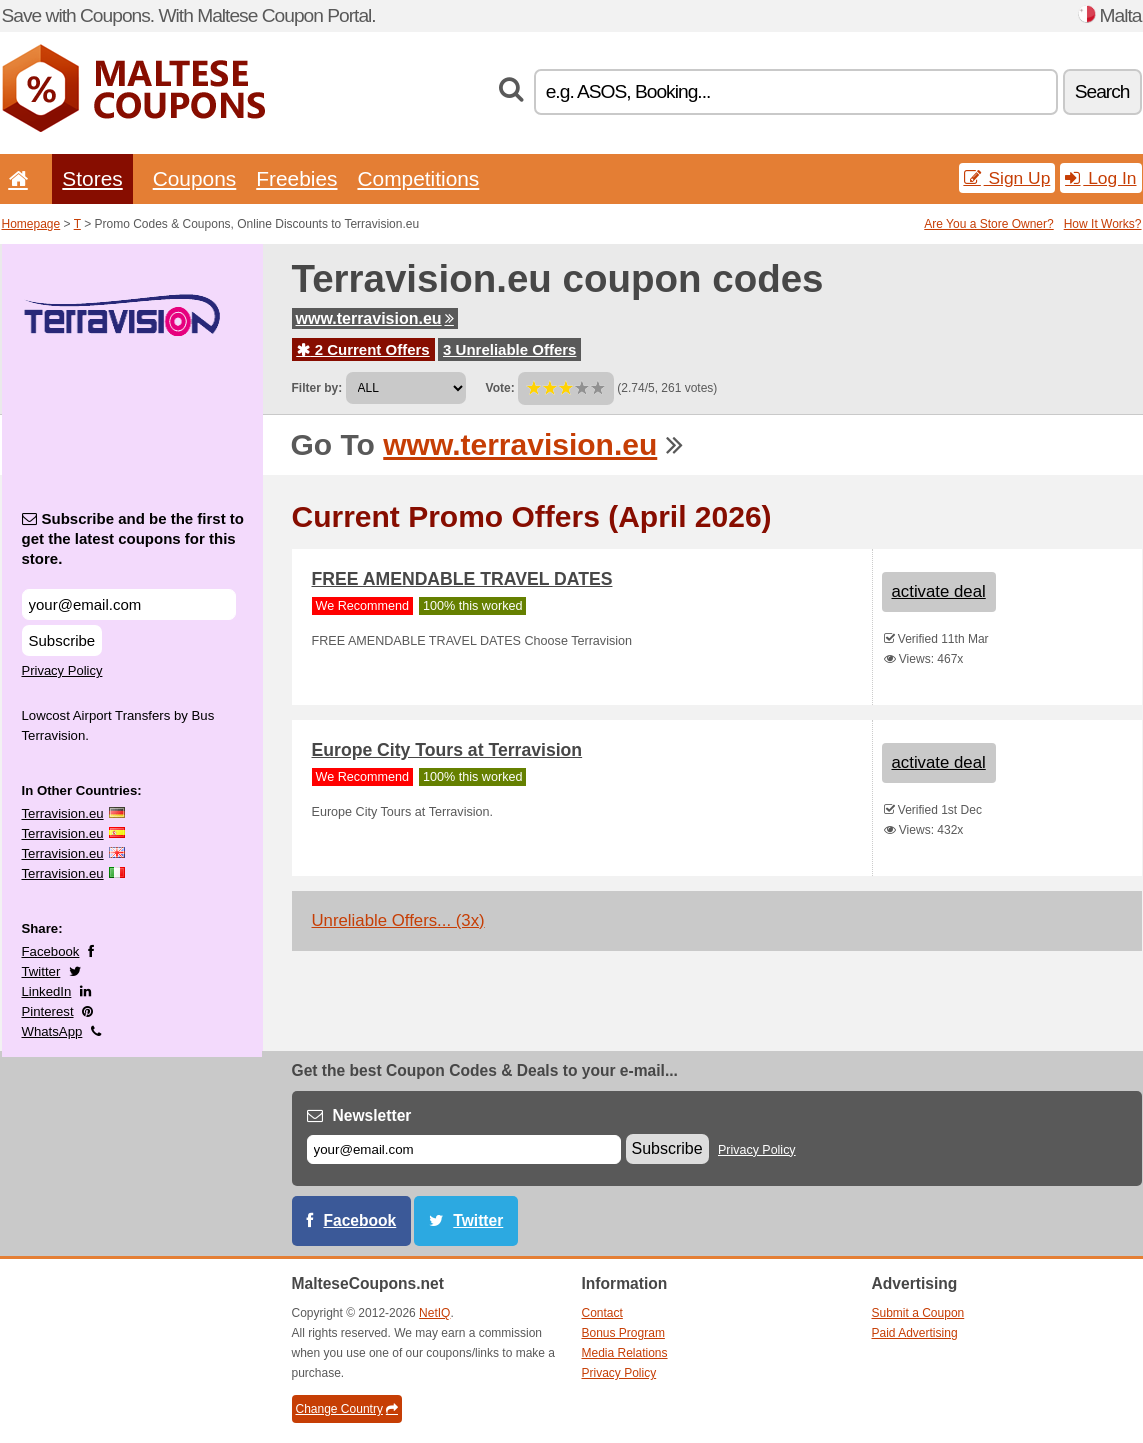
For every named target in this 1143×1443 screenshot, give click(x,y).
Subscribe (62, 640)
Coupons (195, 178)
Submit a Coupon (918, 1313)
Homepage (31, 224)
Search (1102, 91)
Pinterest (48, 1011)
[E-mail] (464, 1149)
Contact (602, 1313)
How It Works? (1103, 224)
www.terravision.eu (375, 318)
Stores (92, 178)
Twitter (41, 971)
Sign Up (1007, 178)
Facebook (51, 951)
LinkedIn (47, 991)
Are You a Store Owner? (988, 224)
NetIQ (434, 1313)
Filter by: (317, 388)
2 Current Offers (363, 349)
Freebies (296, 178)
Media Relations (625, 1353)
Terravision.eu (63, 813)
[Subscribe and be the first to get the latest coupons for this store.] (129, 604)
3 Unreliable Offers (509, 349)
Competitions (418, 178)
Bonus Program (623, 1333)
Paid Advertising (915, 1333)
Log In (1100, 178)
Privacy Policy (62, 670)
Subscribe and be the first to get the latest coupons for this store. (133, 538)
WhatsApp (52, 1031)
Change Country (347, 1409)
